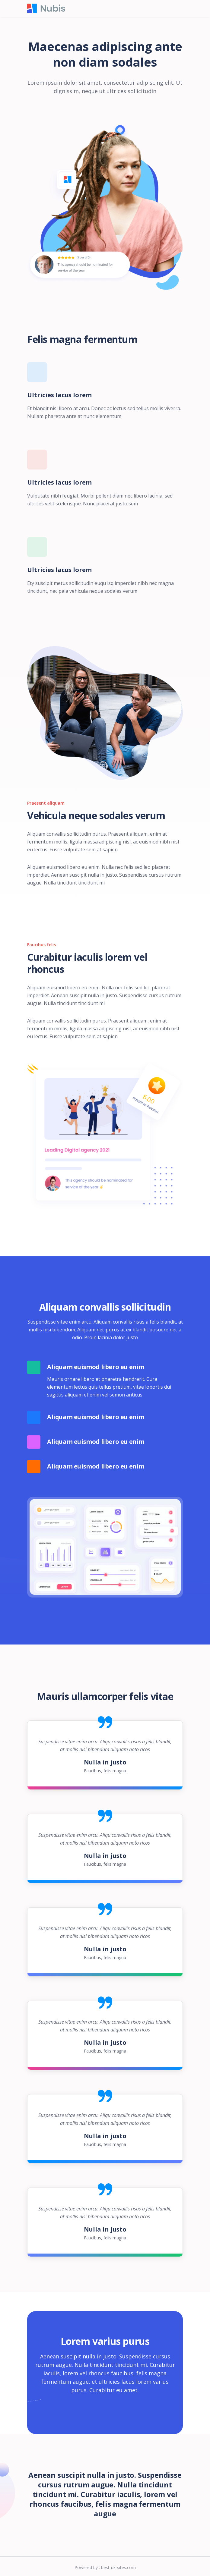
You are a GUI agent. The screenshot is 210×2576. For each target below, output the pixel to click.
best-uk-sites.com (118, 2567)
